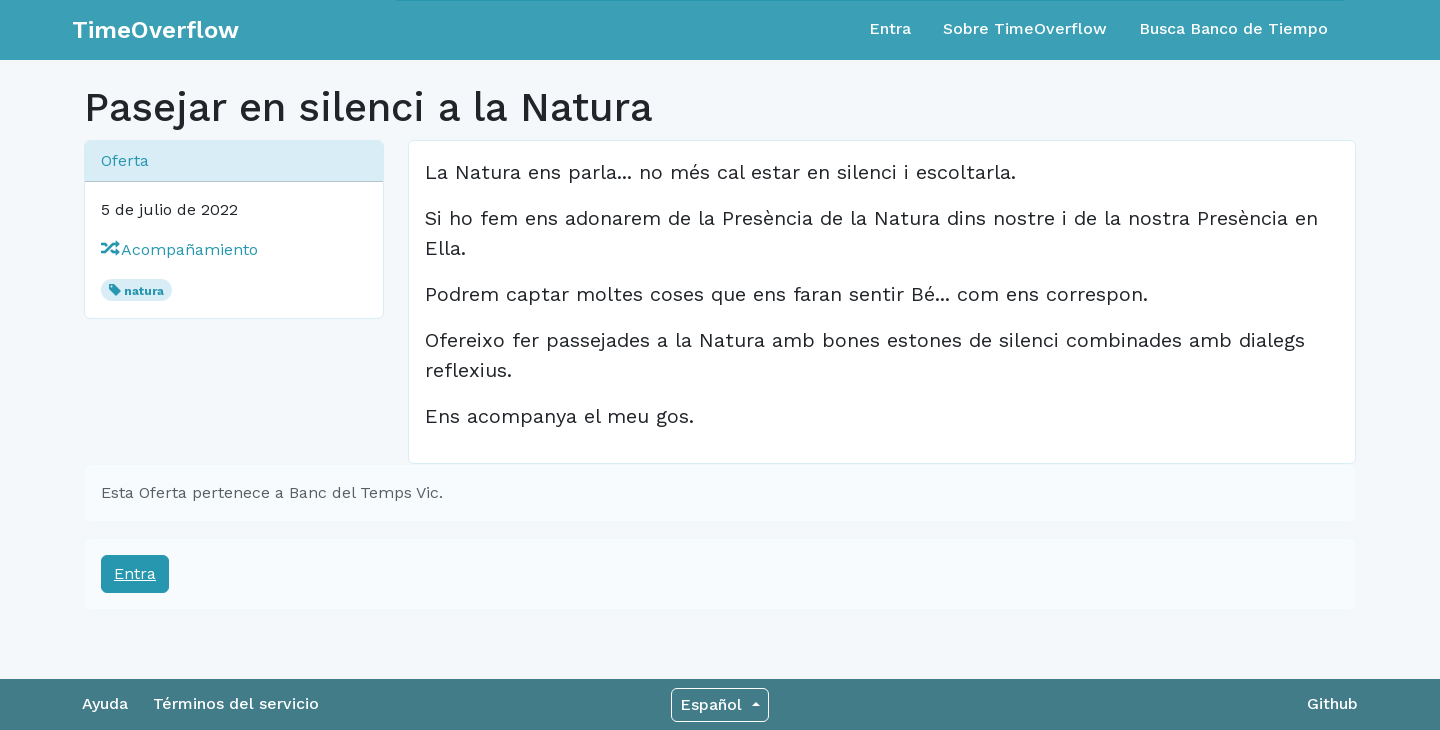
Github (1332, 703)
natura (144, 291)
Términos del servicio (236, 703)
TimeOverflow (155, 30)
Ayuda (105, 703)
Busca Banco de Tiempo (1233, 28)
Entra (890, 28)
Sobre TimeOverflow (1025, 28)
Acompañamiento (179, 249)
